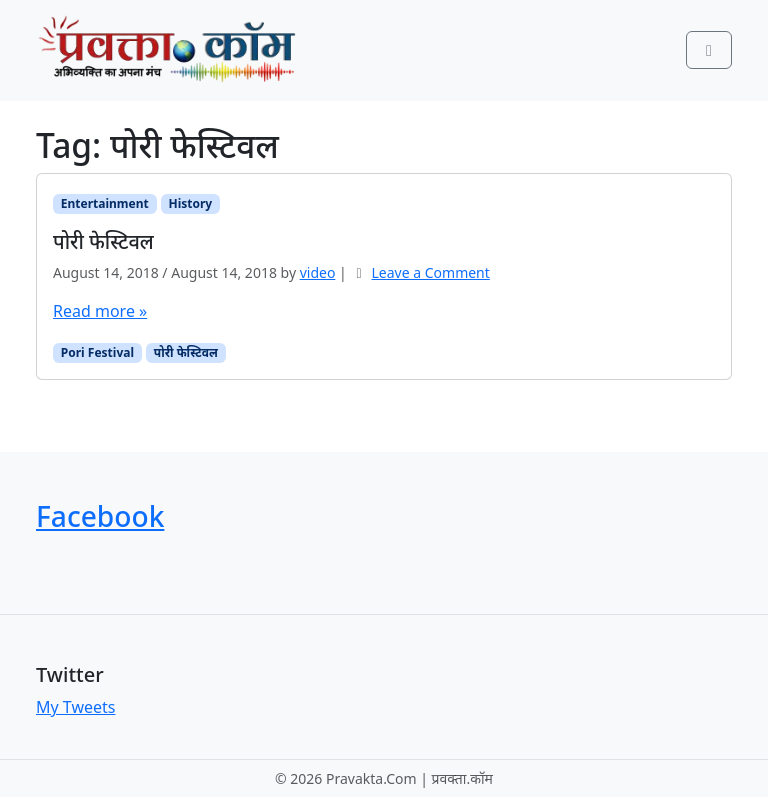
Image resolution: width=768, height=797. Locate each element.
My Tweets (75, 707)
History (190, 203)
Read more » (100, 311)
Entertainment (105, 203)
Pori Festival (97, 352)
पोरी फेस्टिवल (186, 352)
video (318, 272)
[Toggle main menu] (709, 50)
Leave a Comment (431, 272)
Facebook (100, 516)
